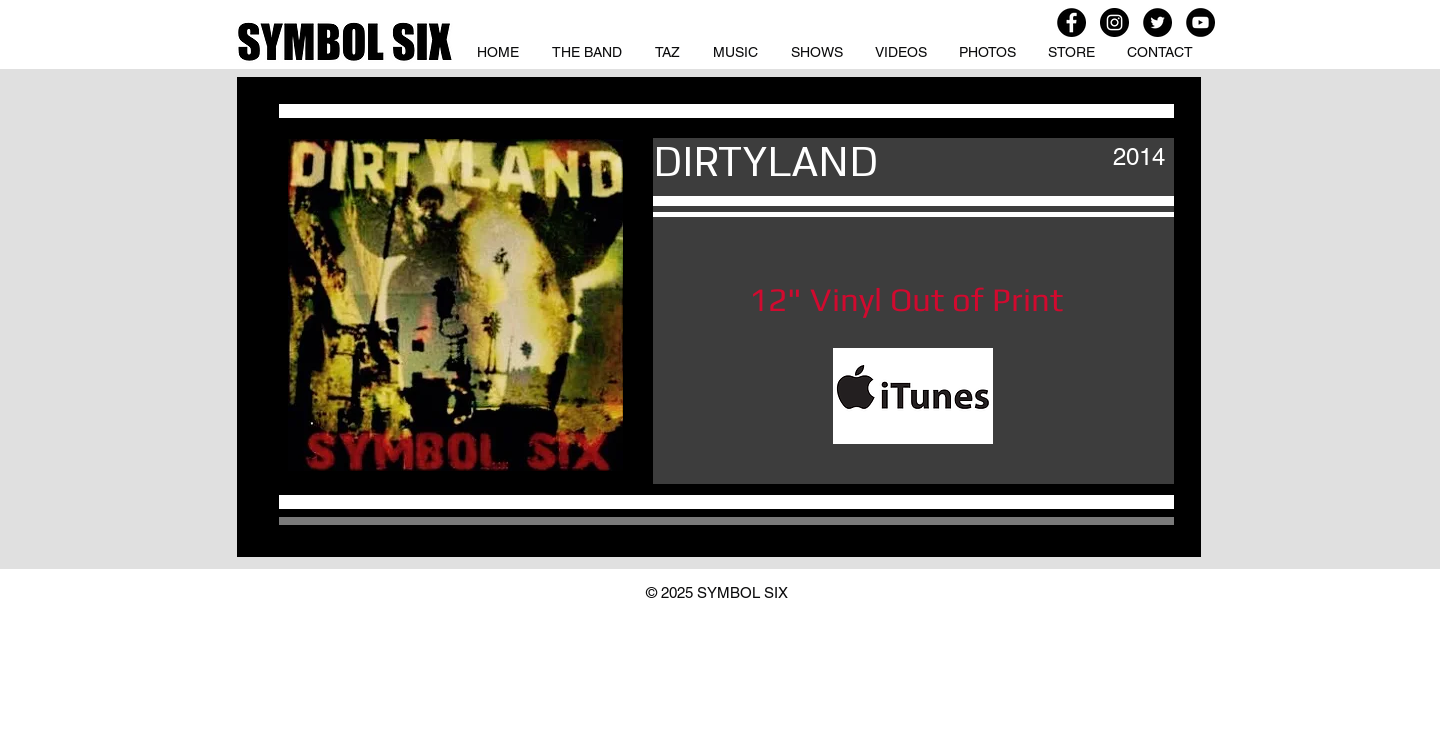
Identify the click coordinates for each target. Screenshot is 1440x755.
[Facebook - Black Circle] (1071, 22)
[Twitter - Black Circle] (1157, 22)
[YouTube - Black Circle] (1200, 22)
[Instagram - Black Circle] (1114, 22)
